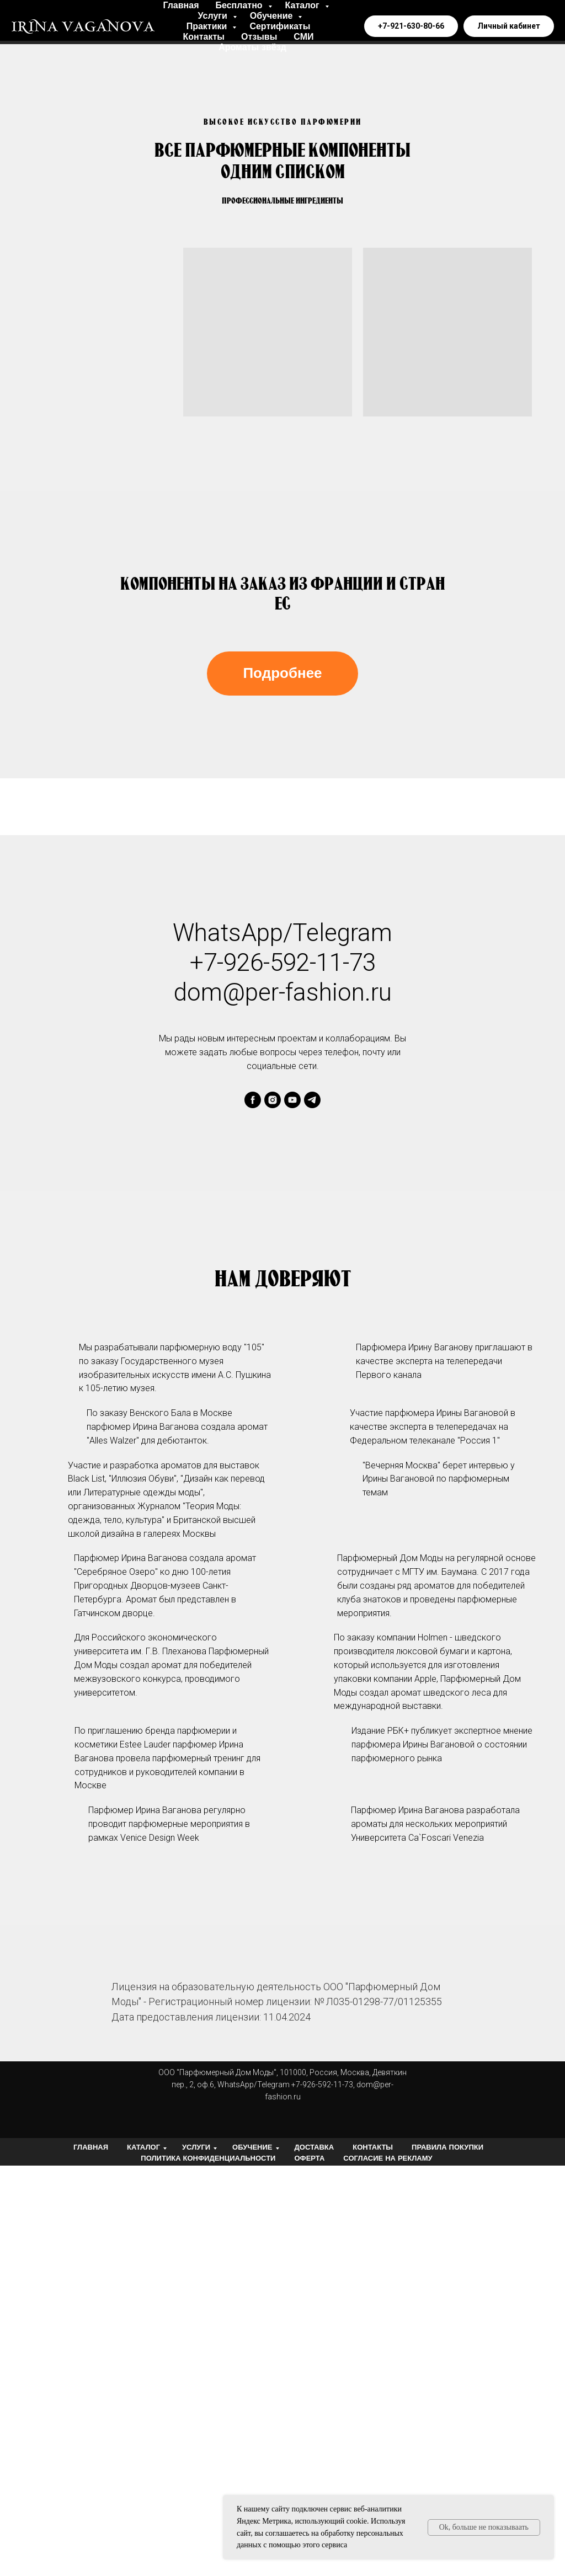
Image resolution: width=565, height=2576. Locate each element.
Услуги (214, 15)
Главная (181, 5)
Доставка (314, 2146)
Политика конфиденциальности (208, 2157)
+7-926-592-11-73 (283, 962)
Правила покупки (447, 2146)
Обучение (273, 15)
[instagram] (272, 1100)
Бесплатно (240, 5)
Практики (208, 26)
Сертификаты (279, 26)
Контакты (203, 36)
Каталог (303, 5)
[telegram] (312, 1100)
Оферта (309, 2157)
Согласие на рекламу (387, 2157)
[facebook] (252, 1100)
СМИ (303, 36)
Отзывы (259, 36)
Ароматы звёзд (252, 47)
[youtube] (292, 1100)
